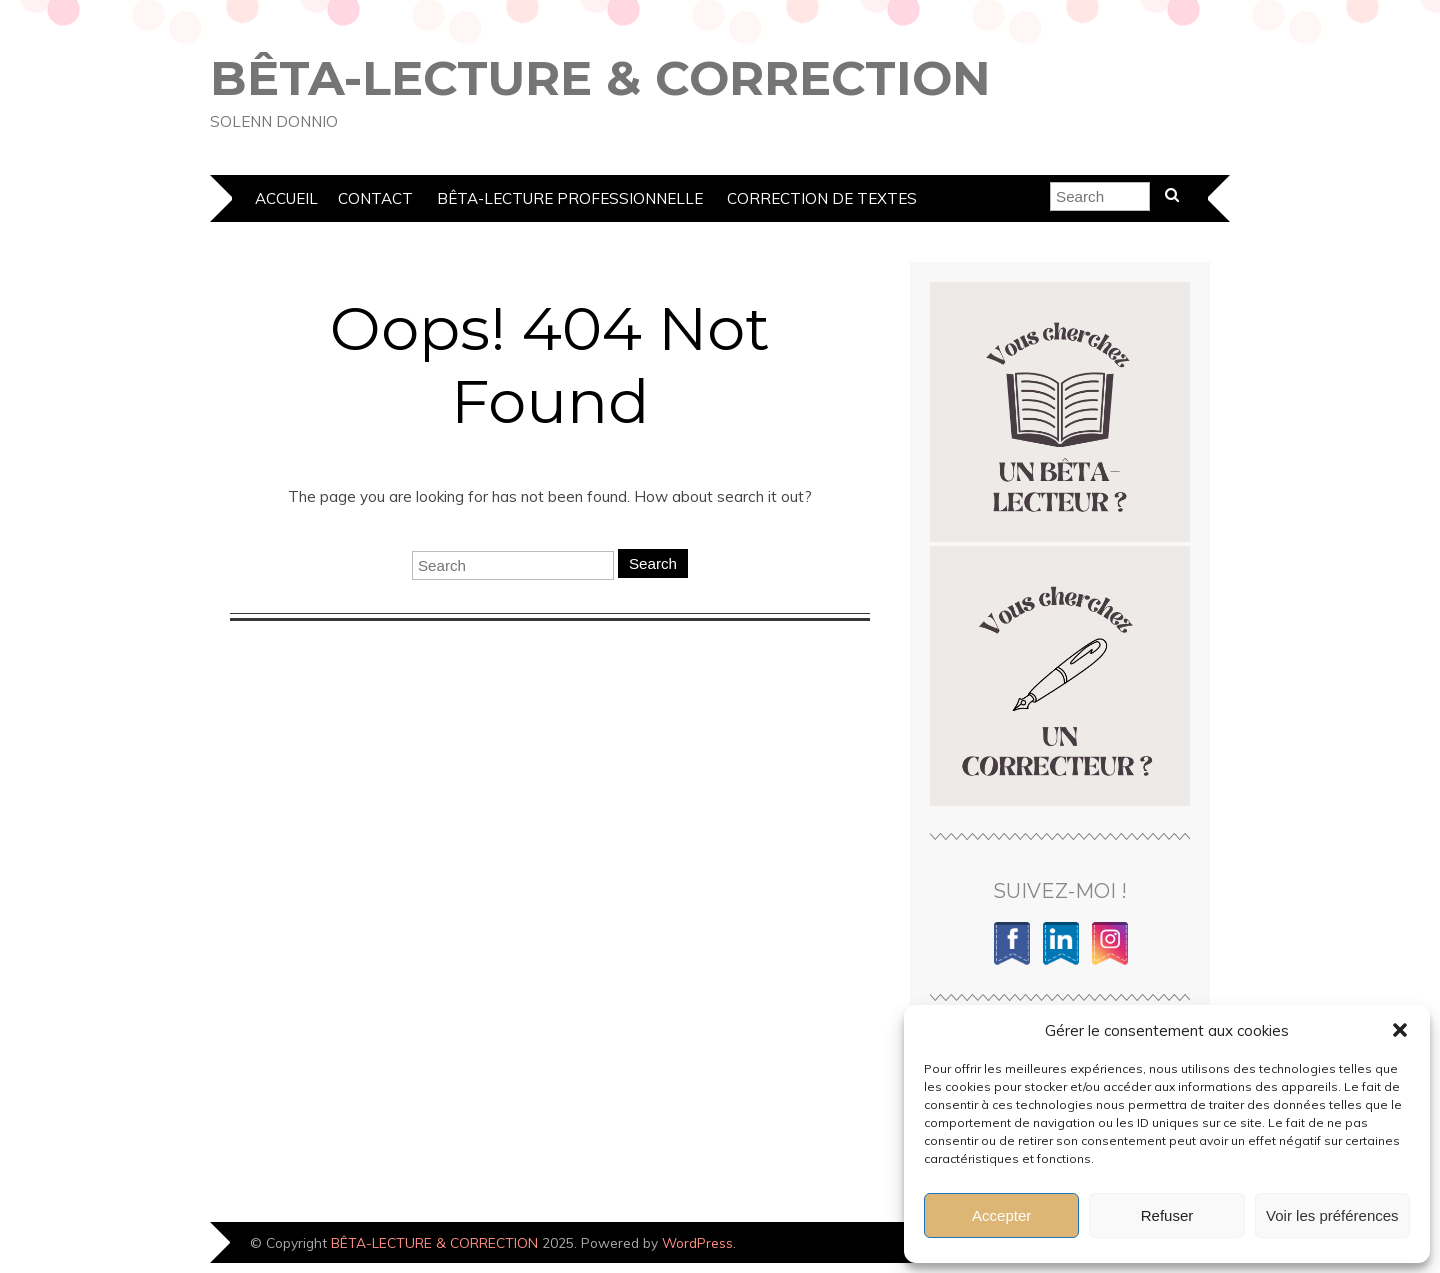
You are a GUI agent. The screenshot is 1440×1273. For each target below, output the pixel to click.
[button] (1400, 1030)
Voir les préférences (1332, 1215)
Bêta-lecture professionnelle (570, 198)
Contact (375, 198)
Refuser (1167, 1215)
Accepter (1001, 1215)
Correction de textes (822, 198)
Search (653, 563)
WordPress (697, 1242)
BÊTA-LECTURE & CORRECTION (600, 78)
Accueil (286, 198)
